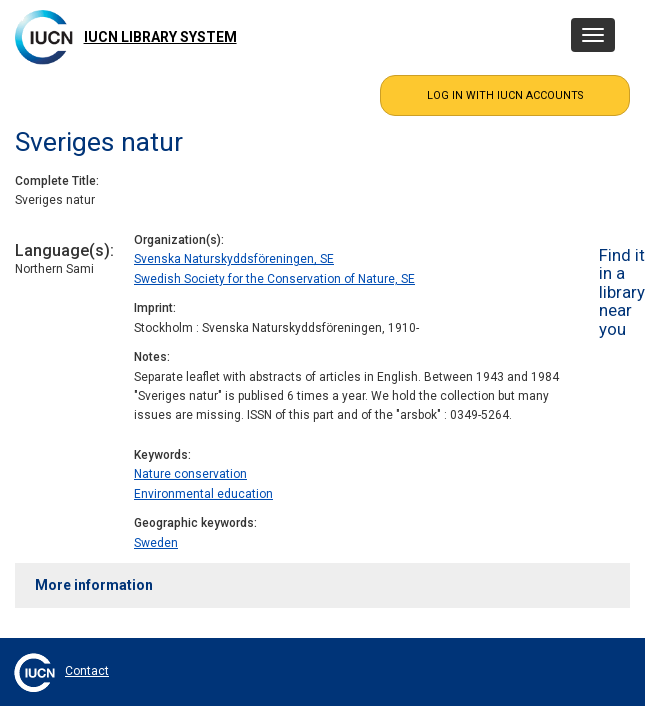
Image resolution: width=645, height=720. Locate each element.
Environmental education (203, 494)
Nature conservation (190, 474)
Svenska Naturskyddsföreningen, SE (234, 259)
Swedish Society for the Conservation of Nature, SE (274, 279)
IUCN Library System (160, 37)
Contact (87, 671)
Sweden (156, 543)
